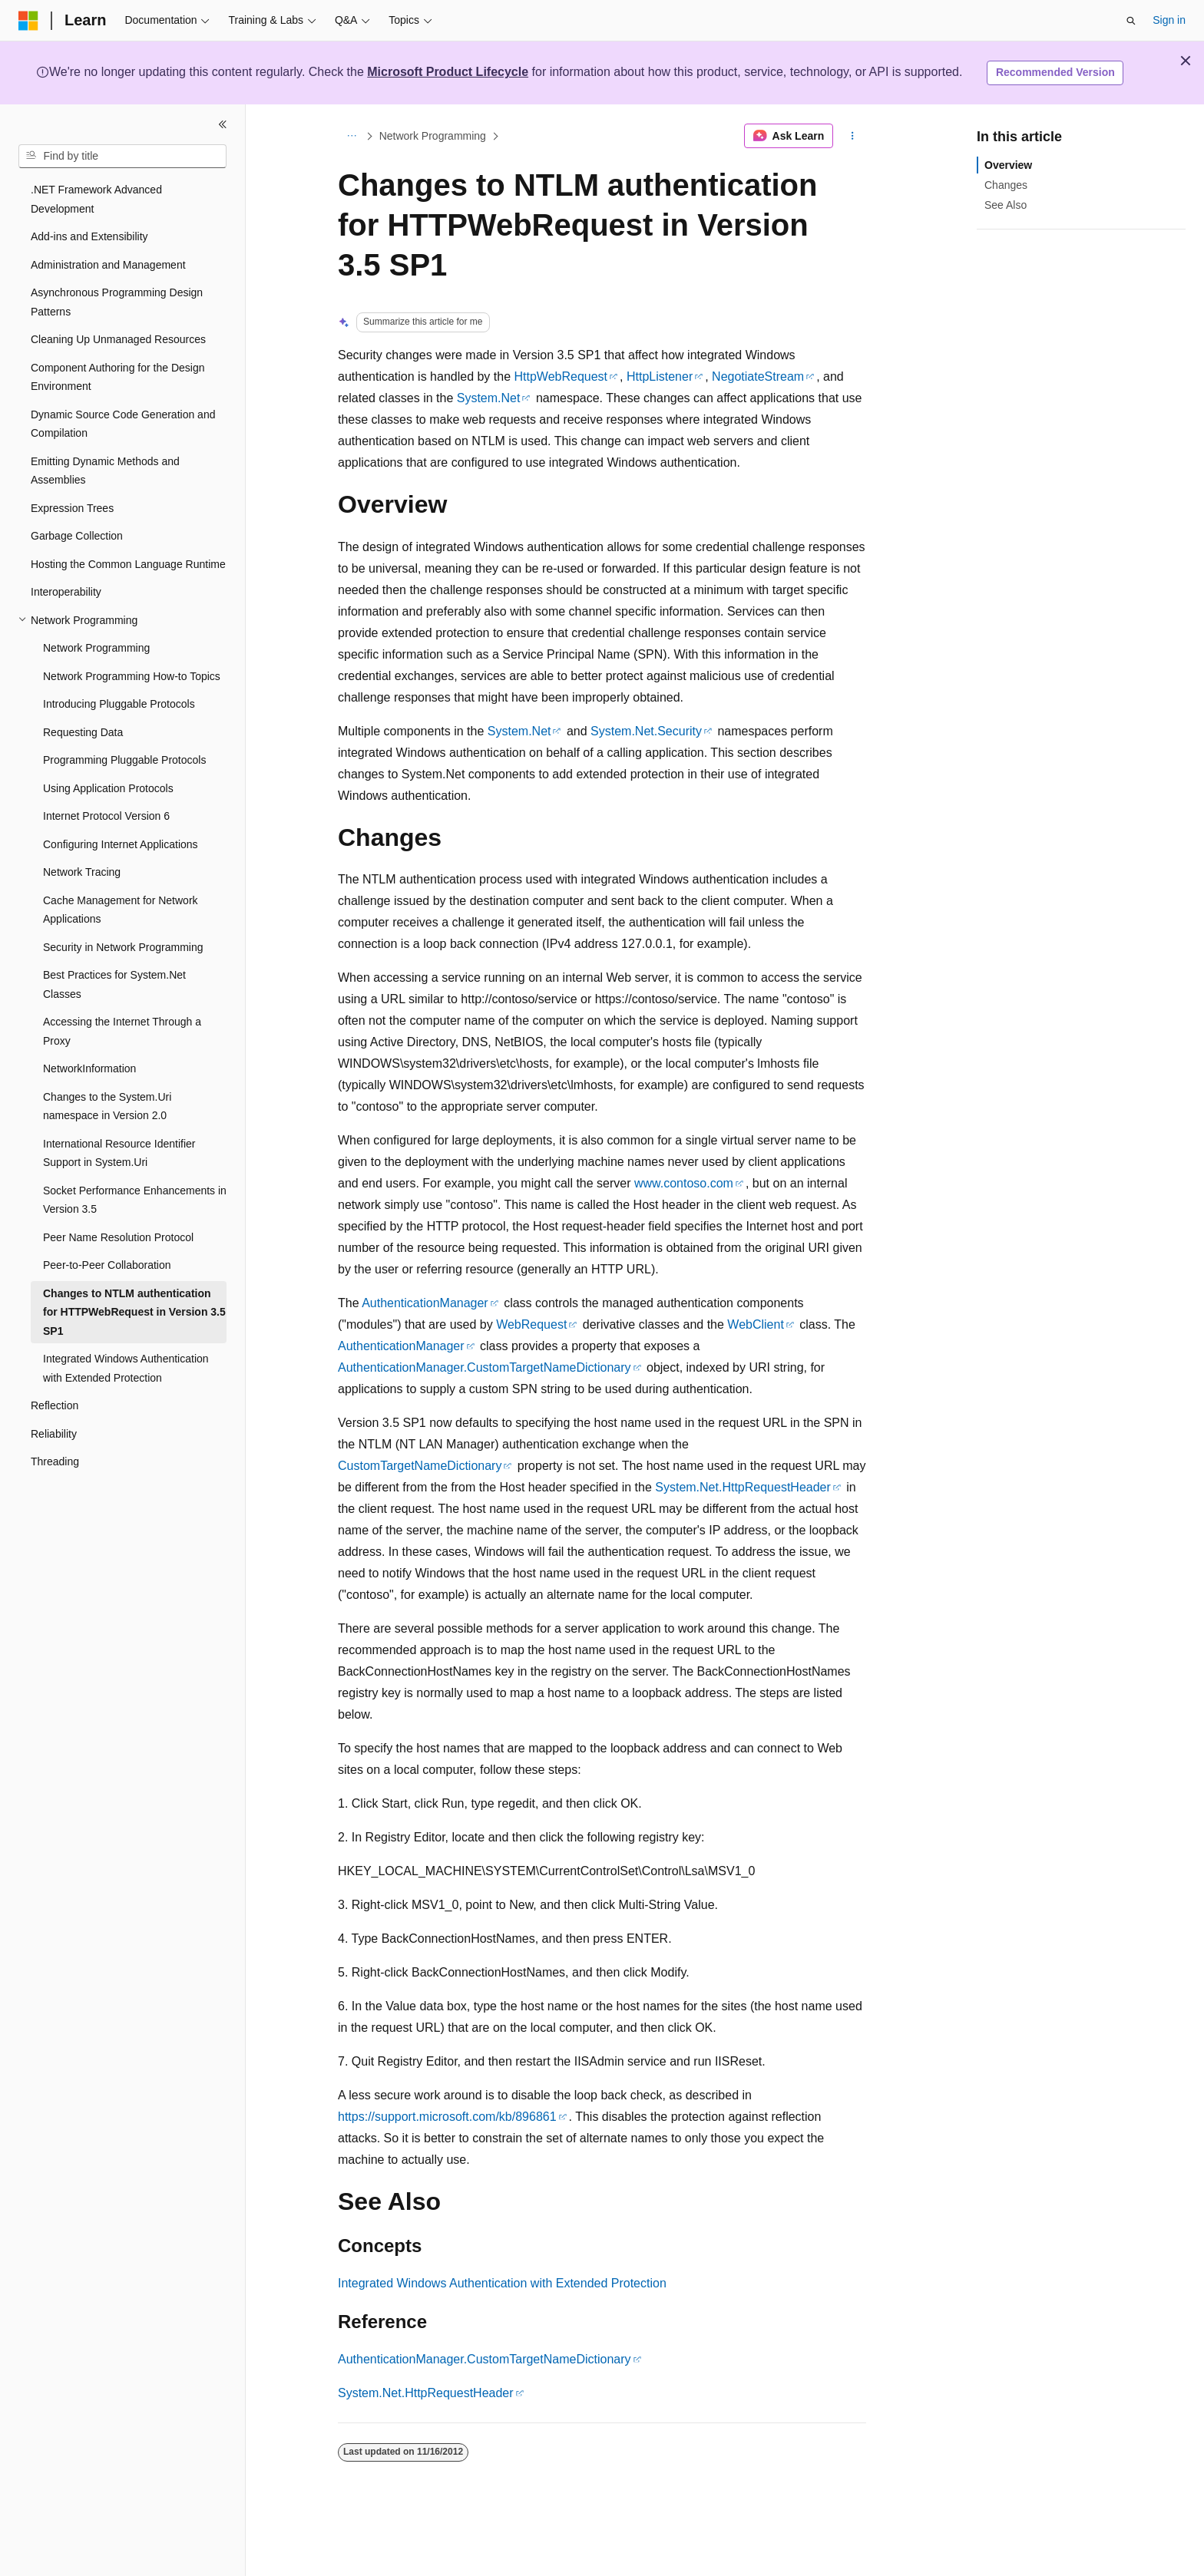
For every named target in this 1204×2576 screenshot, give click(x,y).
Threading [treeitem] (55, 1461)
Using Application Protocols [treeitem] (108, 788)
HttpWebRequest (561, 376)
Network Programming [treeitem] (96, 648)
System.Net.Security (646, 731)
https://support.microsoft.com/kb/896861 (447, 2116)
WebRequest (531, 1324)
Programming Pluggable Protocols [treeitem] (124, 760)
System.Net (489, 398)
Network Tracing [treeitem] (82, 872)
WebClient (755, 1324)
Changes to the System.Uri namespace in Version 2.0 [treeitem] (107, 1106)
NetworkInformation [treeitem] (89, 1068)
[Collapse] (223, 124)
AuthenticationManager (425, 1302)
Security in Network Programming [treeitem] (123, 947)
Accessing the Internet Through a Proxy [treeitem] (122, 1031)
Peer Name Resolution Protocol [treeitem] (118, 1237)
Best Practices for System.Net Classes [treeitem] (114, 984)
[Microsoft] (28, 21)
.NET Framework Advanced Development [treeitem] (96, 199)
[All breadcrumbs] (351, 136)
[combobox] (122, 156)
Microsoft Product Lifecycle (447, 71)
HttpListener (660, 376)
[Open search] (1131, 21)
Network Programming (432, 136)
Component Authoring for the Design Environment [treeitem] (117, 377)
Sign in (1169, 20)
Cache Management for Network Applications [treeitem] (120, 910)
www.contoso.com (683, 1183)
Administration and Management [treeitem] (108, 265)
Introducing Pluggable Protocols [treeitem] (119, 704)
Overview (1008, 165)
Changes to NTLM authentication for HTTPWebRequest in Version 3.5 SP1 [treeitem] (134, 1312)
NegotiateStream (758, 376)
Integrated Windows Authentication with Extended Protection (502, 2283)
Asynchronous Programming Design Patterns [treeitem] (117, 302)
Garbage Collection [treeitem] (77, 536)
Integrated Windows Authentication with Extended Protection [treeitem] (126, 1368)
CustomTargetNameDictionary (419, 1465)
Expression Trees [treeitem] (72, 508)
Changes (1005, 185)
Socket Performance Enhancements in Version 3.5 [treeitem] (135, 1200)
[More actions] (852, 136)
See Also (1005, 205)
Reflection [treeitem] (54, 1405)
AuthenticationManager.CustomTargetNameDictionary (484, 1367)
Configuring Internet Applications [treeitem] (120, 844)
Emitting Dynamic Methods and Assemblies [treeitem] (105, 471)
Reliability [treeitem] (54, 1434)
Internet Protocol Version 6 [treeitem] (106, 816)
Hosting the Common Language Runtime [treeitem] (128, 564)
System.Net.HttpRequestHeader (743, 1487)
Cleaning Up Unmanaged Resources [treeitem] (118, 339)
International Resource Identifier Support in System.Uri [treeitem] (119, 1153)
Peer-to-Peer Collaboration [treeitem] (107, 1265)
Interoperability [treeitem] (66, 592)
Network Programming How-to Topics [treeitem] (131, 676)
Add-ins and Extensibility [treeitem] (89, 236)
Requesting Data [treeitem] (83, 732)
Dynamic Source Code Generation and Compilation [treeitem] (123, 424)
